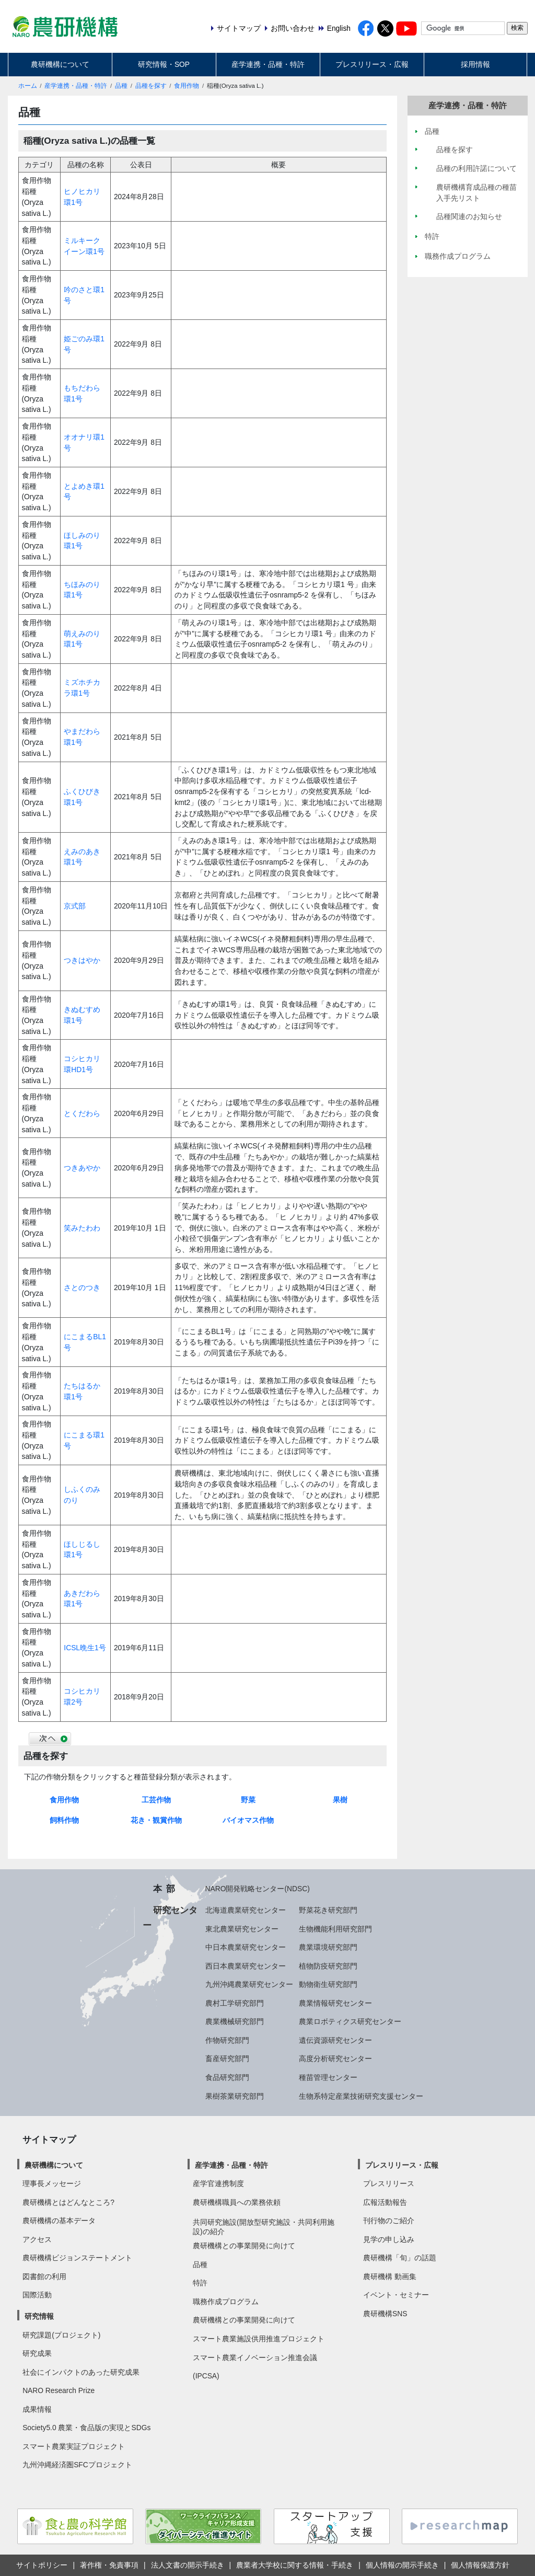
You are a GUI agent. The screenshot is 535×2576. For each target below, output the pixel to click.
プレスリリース (388, 2183)
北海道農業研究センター (245, 1910)
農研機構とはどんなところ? (68, 2202)
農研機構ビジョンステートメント (77, 2257)
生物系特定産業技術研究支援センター (361, 2096)
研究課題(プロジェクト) (61, 2335)
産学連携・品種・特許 (268, 64)
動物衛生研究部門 (328, 1984)
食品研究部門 (227, 2077)
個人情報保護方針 (480, 2565)
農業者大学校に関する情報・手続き (294, 2565)
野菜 (248, 1800)
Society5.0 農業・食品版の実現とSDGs (86, 2427)
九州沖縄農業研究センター (249, 1984)
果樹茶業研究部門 (234, 2096)
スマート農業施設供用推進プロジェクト (258, 2338)
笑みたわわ (82, 1228)
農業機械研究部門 (234, 2021)
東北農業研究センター (241, 1929)
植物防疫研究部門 (328, 1966)
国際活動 (37, 2295)
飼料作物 (64, 1820)
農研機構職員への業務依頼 (237, 2202)
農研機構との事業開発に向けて (244, 2245)
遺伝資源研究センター (335, 2040)
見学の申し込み (388, 2239)
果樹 (340, 1800)
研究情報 (39, 2316)
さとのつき (82, 1287)
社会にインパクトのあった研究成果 (80, 2372)
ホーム (27, 86)
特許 (200, 2283)
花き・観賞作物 (156, 1820)
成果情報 (37, 2409)
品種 (121, 86)
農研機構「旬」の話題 (399, 2257)
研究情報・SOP (164, 64)
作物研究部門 (227, 2040)
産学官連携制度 (218, 2183)
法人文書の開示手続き (187, 2565)
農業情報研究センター (335, 2003)
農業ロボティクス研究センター (350, 2021)
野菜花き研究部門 (328, 1910)
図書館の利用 (44, 2276)
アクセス (37, 2239)
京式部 (75, 906)
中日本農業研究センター (245, 1947)
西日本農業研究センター (245, 1966)
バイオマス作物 (248, 1820)
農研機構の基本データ (59, 2220)
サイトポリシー (41, 2565)
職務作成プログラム (226, 2301)
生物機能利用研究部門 (335, 1929)
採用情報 (475, 64)
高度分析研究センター (335, 2058)
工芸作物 (156, 1800)
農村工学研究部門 (234, 2003)
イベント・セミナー (396, 2295)
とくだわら (82, 1113)
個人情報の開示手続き (402, 2565)
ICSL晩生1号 (85, 1647)
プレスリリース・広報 (372, 64)
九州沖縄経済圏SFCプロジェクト (77, 2464)
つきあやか (82, 1168)
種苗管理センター (328, 2077)
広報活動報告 (385, 2202)
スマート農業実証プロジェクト (73, 2446)
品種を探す (151, 86)
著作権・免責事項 (109, 2565)
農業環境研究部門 (328, 1947)
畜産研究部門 (227, 2058)
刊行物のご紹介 (388, 2220)
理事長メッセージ (51, 2183)
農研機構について (60, 64)
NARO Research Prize (58, 2390)
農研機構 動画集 (389, 2276)
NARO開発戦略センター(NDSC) (257, 1888)
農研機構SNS (385, 2313)
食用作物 (186, 86)
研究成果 (37, 2353)
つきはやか (82, 960)
